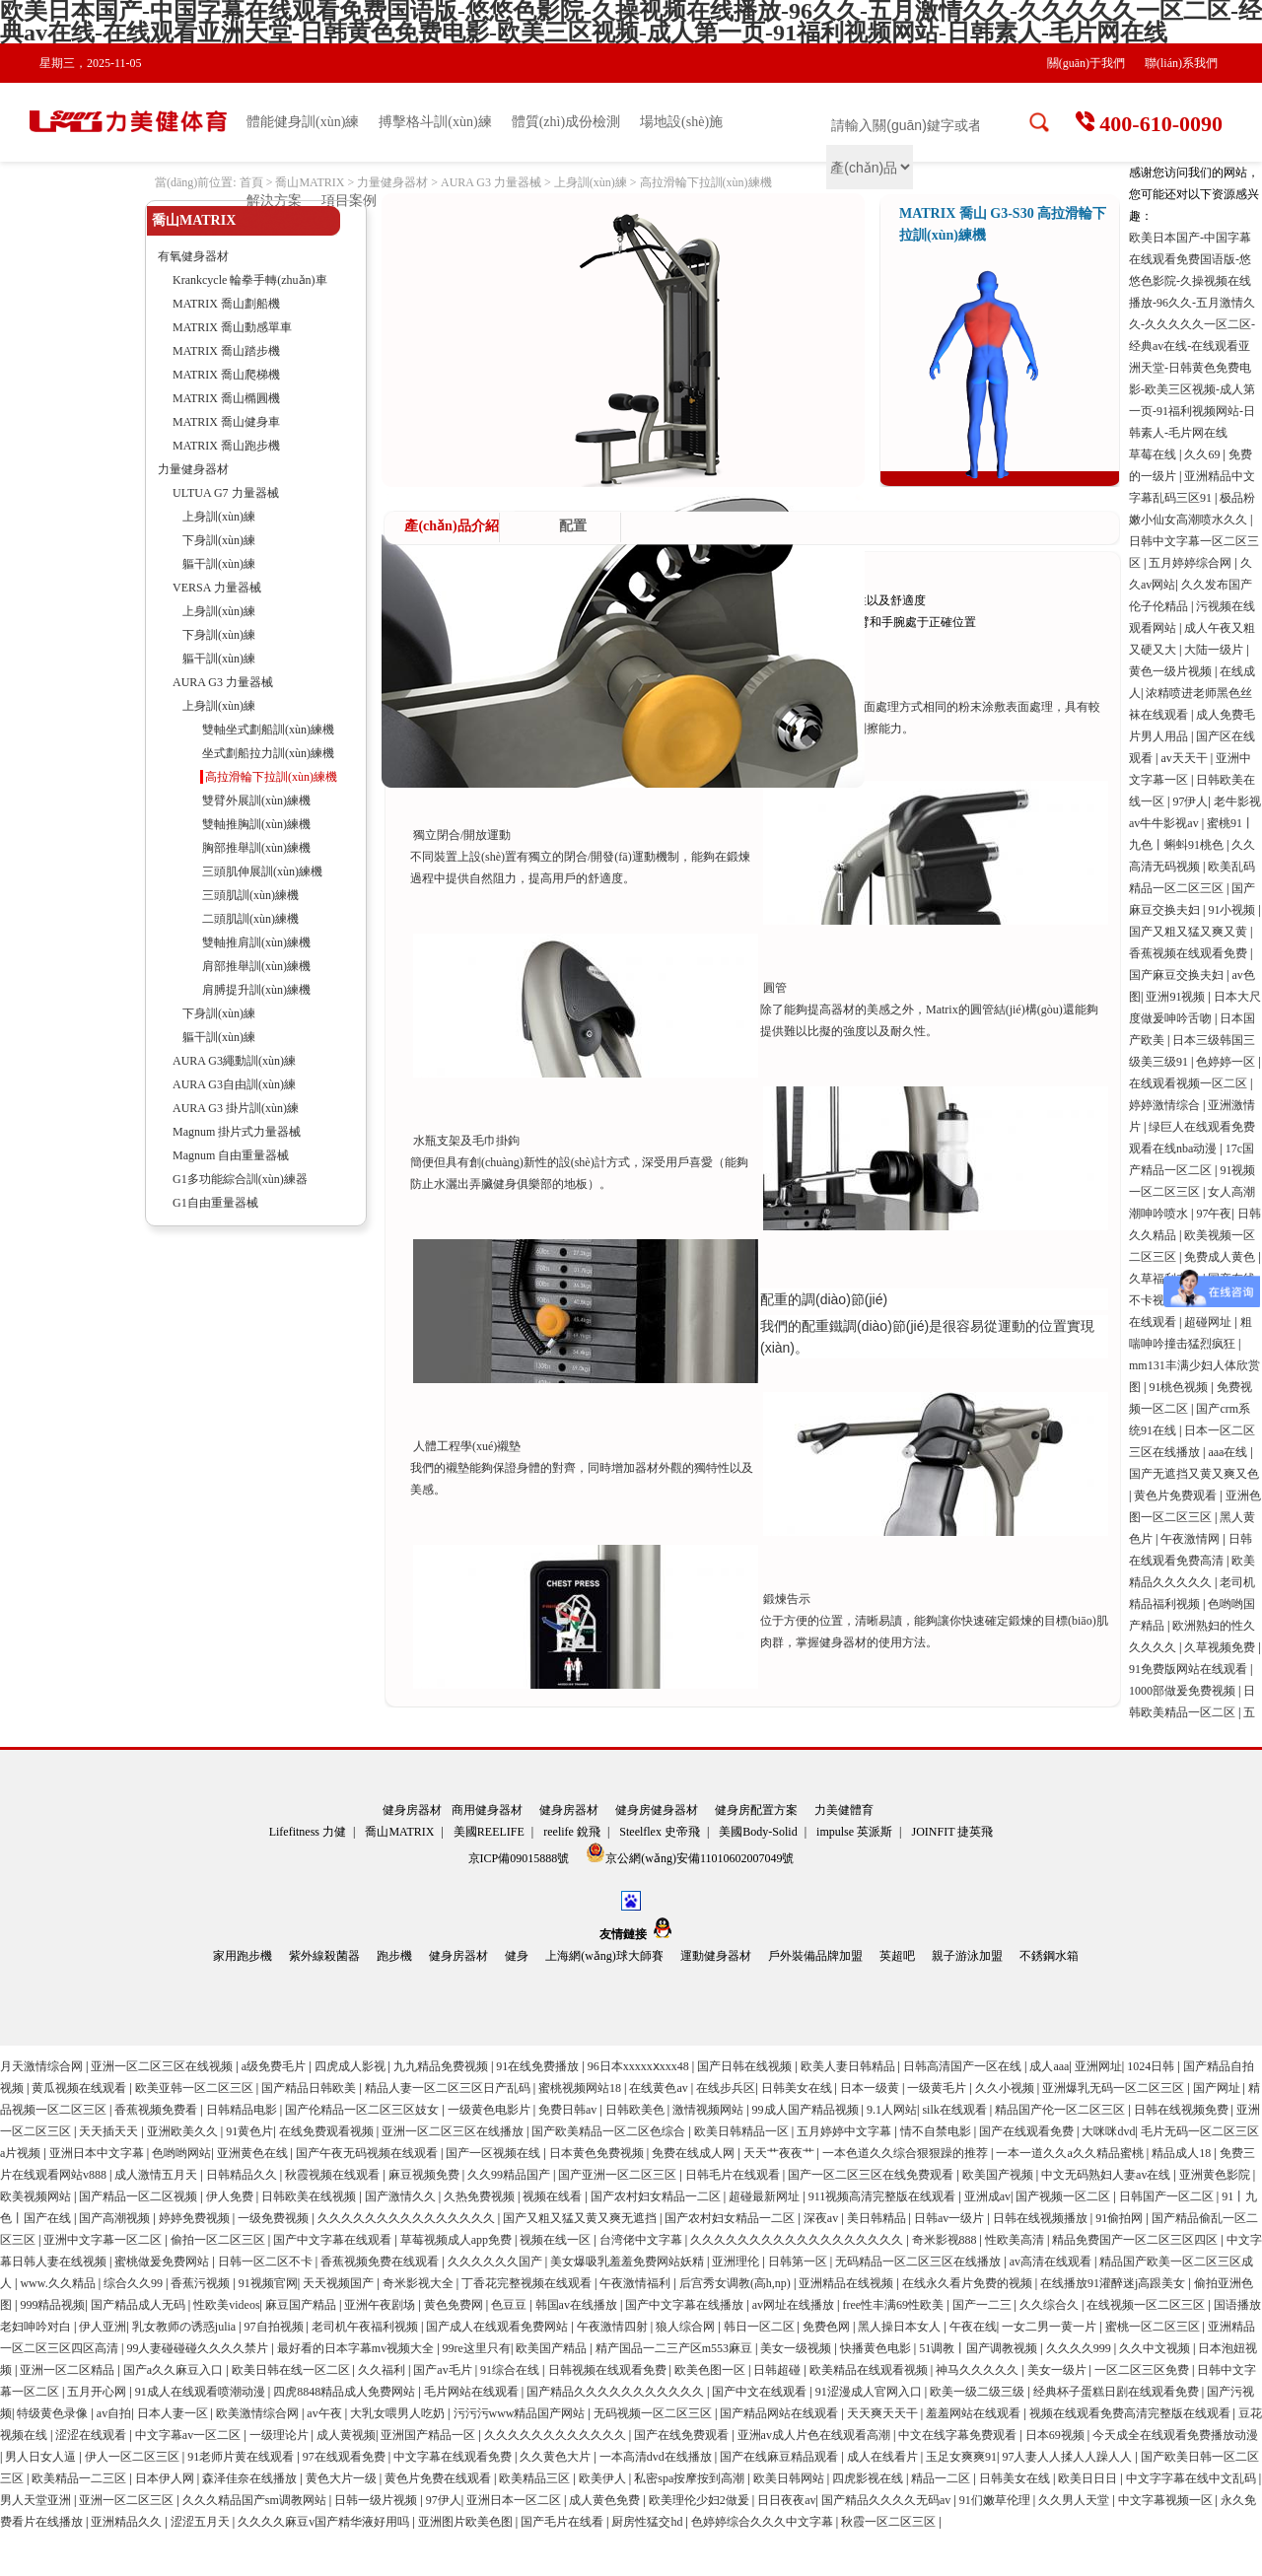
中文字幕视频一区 (1167, 2500)
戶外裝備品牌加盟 (815, 1956)
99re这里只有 (477, 2348)
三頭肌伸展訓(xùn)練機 (262, 871)
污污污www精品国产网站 (521, 2413)
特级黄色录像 (54, 2413)
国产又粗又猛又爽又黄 (1189, 932)
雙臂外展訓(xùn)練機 (256, 800)
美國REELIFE (489, 1832)
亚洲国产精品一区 (429, 2435)
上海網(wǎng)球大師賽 (604, 1956)
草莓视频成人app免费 (457, 2240)
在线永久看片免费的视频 (968, 2283)
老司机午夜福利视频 (366, 2326)
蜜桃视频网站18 (581, 2088)
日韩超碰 (778, 2370)
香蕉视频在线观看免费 (1189, 953)
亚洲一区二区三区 (127, 2500)
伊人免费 (231, 2196)
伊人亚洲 (102, 2326)
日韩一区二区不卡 (267, 2261)
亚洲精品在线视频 (847, 2283)
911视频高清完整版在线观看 (883, 2196)
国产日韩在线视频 (746, 2066)
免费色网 (828, 2326)
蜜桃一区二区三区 (1154, 2326)
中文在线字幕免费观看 (958, 2435)
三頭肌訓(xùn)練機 (250, 895)
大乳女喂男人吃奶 (399, 2413)
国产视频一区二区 (1064, 2196)
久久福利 (383, 2370)
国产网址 (1218, 2088)
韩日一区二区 (761, 2326)
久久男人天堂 (1075, 2500)
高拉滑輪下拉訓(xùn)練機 (706, 182)
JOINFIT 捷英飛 (953, 1832)
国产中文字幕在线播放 (685, 2305)
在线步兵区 (725, 2088)
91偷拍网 (1120, 2218)
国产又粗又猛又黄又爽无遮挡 (581, 2218)
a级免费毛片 (275, 2066)
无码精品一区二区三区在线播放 (919, 2261)
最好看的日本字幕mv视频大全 (357, 2348)
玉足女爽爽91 (961, 2457)
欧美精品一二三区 (80, 2478)
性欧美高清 (1016, 2240)
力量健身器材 (392, 182)
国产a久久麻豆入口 (174, 2370)
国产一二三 (983, 2305)
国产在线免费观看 (683, 2435)
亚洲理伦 (737, 2261)
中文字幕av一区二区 (189, 2435)
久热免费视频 (481, 2196)
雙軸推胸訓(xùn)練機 (256, 824)
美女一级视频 (797, 2348)
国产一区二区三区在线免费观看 (872, 2175)
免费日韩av (568, 2110)
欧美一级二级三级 (978, 2392)
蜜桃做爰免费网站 (163, 2261)
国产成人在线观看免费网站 (498, 2326)
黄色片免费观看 (1177, 1495)
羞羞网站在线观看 (974, 2413)
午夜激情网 (1191, 1539)
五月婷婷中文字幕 (845, 2131)
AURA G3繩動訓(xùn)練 (234, 1061)
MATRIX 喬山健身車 (226, 422)
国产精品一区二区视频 (139, 2196)
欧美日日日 (1089, 2478)
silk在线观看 (955, 2110)
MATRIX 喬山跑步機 (226, 446)
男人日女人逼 (42, 2457)
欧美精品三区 (536, 2478)
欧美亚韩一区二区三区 (195, 2088)
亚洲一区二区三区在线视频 (163, 2066)
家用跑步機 (242, 1956)
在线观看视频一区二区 (1189, 1083)
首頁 (251, 182)
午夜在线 (973, 2326)
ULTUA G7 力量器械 (226, 493)
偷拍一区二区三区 (219, 2240)
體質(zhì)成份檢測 (566, 121)
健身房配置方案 (756, 1810)
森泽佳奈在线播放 (251, 2478)
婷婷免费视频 (196, 2218)
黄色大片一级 (343, 2478)
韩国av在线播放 (577, 2305)
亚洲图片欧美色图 (467, 2522)
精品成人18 (1183, 2153)
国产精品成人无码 (139, 2305)
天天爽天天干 (884, 2413)
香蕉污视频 (202, 2283)
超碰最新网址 (766, 2196)
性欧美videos (226, 2305)
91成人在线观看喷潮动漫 (201, 2392)
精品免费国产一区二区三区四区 (1136, 2240)
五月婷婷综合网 (1191, 563)
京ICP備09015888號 (520, 1858)
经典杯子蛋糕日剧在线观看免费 (1117, 2392)
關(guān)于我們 (1086, 63)
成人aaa (1049, 2066)
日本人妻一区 (174, 2413)
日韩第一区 (799, 2261)
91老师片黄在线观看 (242, 2457)
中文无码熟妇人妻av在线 (1107, 2175)
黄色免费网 (455, 2305)
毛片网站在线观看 (473, 2392)
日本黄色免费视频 (598, 2153)
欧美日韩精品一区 (743, 2131)
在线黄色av (659, 2088)
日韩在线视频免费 (1182, 2110)
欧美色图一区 (711, 2370)
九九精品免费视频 (442, 2066)
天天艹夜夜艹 (780, 2153)
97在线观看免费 (345, 2457)
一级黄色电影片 (490, 2110)
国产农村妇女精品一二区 (657, 2196)
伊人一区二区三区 (133, 2457)
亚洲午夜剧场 (381, 2305)
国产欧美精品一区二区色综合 (609, 2131)
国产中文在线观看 (760, 2392)
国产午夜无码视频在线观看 (368, 2153)
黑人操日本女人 (901, 2326)
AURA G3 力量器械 (491, 182)
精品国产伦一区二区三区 (1061, 2110)
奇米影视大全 (419, 2283)
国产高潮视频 (116, 2218)
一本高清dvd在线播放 (657, 2457)
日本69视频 (1056, 2435)
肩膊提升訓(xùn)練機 (256, 990)
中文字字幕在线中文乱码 (1192, 2478)
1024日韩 (1152, 2066)
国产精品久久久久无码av (887, 2500)
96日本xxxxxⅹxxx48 (640, 2066)
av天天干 (1185, 758)
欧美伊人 (604, 2478)
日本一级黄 (871, 2088)
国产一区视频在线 (494, 2153)
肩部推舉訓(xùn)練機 (256, 966)
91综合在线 (511, 2370)
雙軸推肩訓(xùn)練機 (256, 942)
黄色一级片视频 (1172, 671)
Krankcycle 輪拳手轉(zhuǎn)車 (250, 280)
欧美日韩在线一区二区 (292, 2370)
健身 (516, 1956)
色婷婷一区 (1227, 1062)
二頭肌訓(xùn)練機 (250, 919)
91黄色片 (249, 2131)
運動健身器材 (715, 1956)
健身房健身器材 (656, 1810)
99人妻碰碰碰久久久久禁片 (198, 2348)
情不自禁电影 (937, 2131)
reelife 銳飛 (571, 1832)
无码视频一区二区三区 (654, 2413)
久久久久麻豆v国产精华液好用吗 (325, 2522)
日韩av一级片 (950, 2218)
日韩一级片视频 (377, 2500)
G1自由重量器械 (215, 1203)
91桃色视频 (1180, 1387)
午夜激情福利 (636, 2283)
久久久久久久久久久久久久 (556, 2435)
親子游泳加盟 (967, 1956)
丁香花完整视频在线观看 (528, 2283)
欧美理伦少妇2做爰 (700, 2500)
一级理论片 (280, 2435)
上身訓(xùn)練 (590, 182)
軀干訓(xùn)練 (218, 564)
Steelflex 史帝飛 (659, 1832)
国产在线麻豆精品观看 (780, 2457)
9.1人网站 (892, 2110)
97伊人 (1190, 801)
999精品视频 (52, 2305)
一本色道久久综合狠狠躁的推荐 (906, 2153)
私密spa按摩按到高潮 (690, 2478)
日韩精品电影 (243, 2110)
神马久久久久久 (978, 2370)
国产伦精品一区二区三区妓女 (363, 2110)
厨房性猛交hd (648, 2522)
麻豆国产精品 (302, 2305)
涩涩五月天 (202, 2522)
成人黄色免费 (606, 2500)
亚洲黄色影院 (1216, 2175)
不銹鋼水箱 (1049, 1956)
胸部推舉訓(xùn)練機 (256, 848)
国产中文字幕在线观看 (333, 2240)
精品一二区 (942, 2478)
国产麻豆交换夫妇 (1178, 975)
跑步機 (394, 1956)
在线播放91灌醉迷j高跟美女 (1114, 2283)
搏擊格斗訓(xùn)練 (435, 121)
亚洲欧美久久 (184, 2131)
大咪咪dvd (1108, 2131)
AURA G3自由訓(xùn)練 (234, 1084)
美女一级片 (1058, 2370)
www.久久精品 (59, 2283)
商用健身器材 (487, 1810)
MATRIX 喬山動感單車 (232, 327)
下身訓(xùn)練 (218, 540)
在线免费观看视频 (328, 2131)
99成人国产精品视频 (807, 2110)
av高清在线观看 (1052, 2261)
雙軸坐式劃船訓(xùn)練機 (268, 729)
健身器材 (843, 1642)
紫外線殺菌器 (324, 1956)
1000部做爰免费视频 (1183, 1691)
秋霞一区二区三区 (890, 2522)
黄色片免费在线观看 (439, 2478)
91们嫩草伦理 (996, 2500)
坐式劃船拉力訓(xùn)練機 (268, 753)
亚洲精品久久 (128, 2522)
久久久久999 (1080, 2348)
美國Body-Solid (758, 1832)
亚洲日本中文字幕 (98, 2153)
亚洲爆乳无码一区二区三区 (1114, 2088)
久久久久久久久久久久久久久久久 (407, 2218)
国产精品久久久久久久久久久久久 (616, 2392)
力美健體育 (844, 1810)
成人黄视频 (346, 2435)
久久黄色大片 (557, 2457)
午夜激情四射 (614, 2326)
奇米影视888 (946, 2240)
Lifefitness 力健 (307, 1832)
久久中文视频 (1156, 2348)
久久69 (1203, 454)
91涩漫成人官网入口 (870, 2392)
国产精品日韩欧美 (310, 2088)
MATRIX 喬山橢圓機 (226, 398)
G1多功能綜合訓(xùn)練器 (240, 1179)
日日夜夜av (786, 2500)
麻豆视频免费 (425, 2175)
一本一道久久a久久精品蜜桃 (1071, 2153)
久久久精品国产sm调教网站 (255, 2500)
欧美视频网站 (37, 2196)
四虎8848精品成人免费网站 (345, 2392)
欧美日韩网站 (790, 2478)
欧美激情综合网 (259, 2413)
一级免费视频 (275, 2218)
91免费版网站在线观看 (1189, 1669)
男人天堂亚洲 (37, 2500)
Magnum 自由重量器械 (231, 1155)
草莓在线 (1154, 454)
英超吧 (897, 1956)
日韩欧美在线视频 (310, 2196)
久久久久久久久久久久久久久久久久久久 (798, 2240)
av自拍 (114, 2413)
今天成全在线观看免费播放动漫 (1175, 2435)
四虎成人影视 (351, 2066)
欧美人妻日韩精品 (849, 2066)
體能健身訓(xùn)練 (302, 121)
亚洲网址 (1098, 2066)
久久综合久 (1050, 2305)
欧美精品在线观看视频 (870, 2370)
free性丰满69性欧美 (894, 2305)
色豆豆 (510, 2305)
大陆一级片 (1215, 650)
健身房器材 (412, 1810)
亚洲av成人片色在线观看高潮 (815, 2435)
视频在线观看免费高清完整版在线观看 (1131, 2413)
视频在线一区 (557, 2240)
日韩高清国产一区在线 (963, 2066)
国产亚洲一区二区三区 (618, 2175)
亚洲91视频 (1177, 997)
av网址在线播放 (794, 2305)
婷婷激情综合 (1166, 1105)
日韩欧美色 (636, 2110)
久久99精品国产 (510, 2175)
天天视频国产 (340, 2283)
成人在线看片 (884, 2457)
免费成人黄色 (1221, 1257)
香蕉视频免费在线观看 (381, 2261)
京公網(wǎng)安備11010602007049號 (690, 1854)
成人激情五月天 (157, 2175)
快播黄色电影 (877, 2348)
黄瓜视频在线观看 (80, 2088)
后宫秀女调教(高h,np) (736, 2283)
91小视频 (1233, 910)
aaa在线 (1229, 1452)
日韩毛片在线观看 (734, 2175)
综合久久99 (135, 2283)
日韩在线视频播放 (1041, 2218)
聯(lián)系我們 (1181, 63)
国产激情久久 (402, 2196)
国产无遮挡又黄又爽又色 (1194, 1474)
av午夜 (325, 2413)
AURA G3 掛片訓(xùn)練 (236, 1108)
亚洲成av (987, 2196)
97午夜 (1213, 1213)
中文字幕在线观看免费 (454, 2457)
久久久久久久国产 (496, 2261)
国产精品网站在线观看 (780, 2413)
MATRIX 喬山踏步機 (226, 351)
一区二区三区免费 (1143, 2370)
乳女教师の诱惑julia (185, 2326)
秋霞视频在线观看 (334, 2175)
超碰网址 (1209, 1322)
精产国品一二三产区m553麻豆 (675, 2348)
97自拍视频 (276, 2326)
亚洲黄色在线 (254, 2153)
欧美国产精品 (553, 2348)
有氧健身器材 (193, 256)
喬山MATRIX (309, 182)
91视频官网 (268, 2283)
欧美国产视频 (999, 2175)
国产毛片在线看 (563, 2522)
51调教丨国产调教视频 (979, 2348)
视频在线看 (554, 2196)
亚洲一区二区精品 (68, 2370)
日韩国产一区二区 (1168, 2196)
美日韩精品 (878, 2218)
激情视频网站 (709, 2110)
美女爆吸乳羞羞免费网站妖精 (628, 2261)
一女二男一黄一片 (1050, 2326)
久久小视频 (1006, 2088)
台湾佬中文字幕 (642, 2240)
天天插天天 (110, 2131)
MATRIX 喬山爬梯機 (226, 375)
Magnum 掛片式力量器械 (237, 1132)
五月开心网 (98, 2392)
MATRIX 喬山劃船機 (226, 304)
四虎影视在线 (869, 2478)
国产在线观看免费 (1028, 2131)
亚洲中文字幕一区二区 (104, 2240)
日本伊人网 (166, 2478)
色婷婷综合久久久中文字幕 (763, 2522)
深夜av (822, 2218)
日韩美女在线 (798, 2088)
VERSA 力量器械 (217, 587)
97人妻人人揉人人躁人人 (1068, 2457)
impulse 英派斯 (854, 1832)
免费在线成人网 (694, 2153)
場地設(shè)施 (681, 121)
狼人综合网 (687, 2326)
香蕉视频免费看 (157, 2110)
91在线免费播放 (539, 2066)
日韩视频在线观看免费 (608, 2370)
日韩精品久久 (243, 2175)
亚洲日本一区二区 (515, 2500)
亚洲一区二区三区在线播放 (454, 2131)
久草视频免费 (1221, 1647)
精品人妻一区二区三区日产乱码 (449, 2088)
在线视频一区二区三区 (1147, 2305)
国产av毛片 (443, 2370)
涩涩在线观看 (92, 2435)
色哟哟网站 (181, 2153)
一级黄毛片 (938, 2088)
